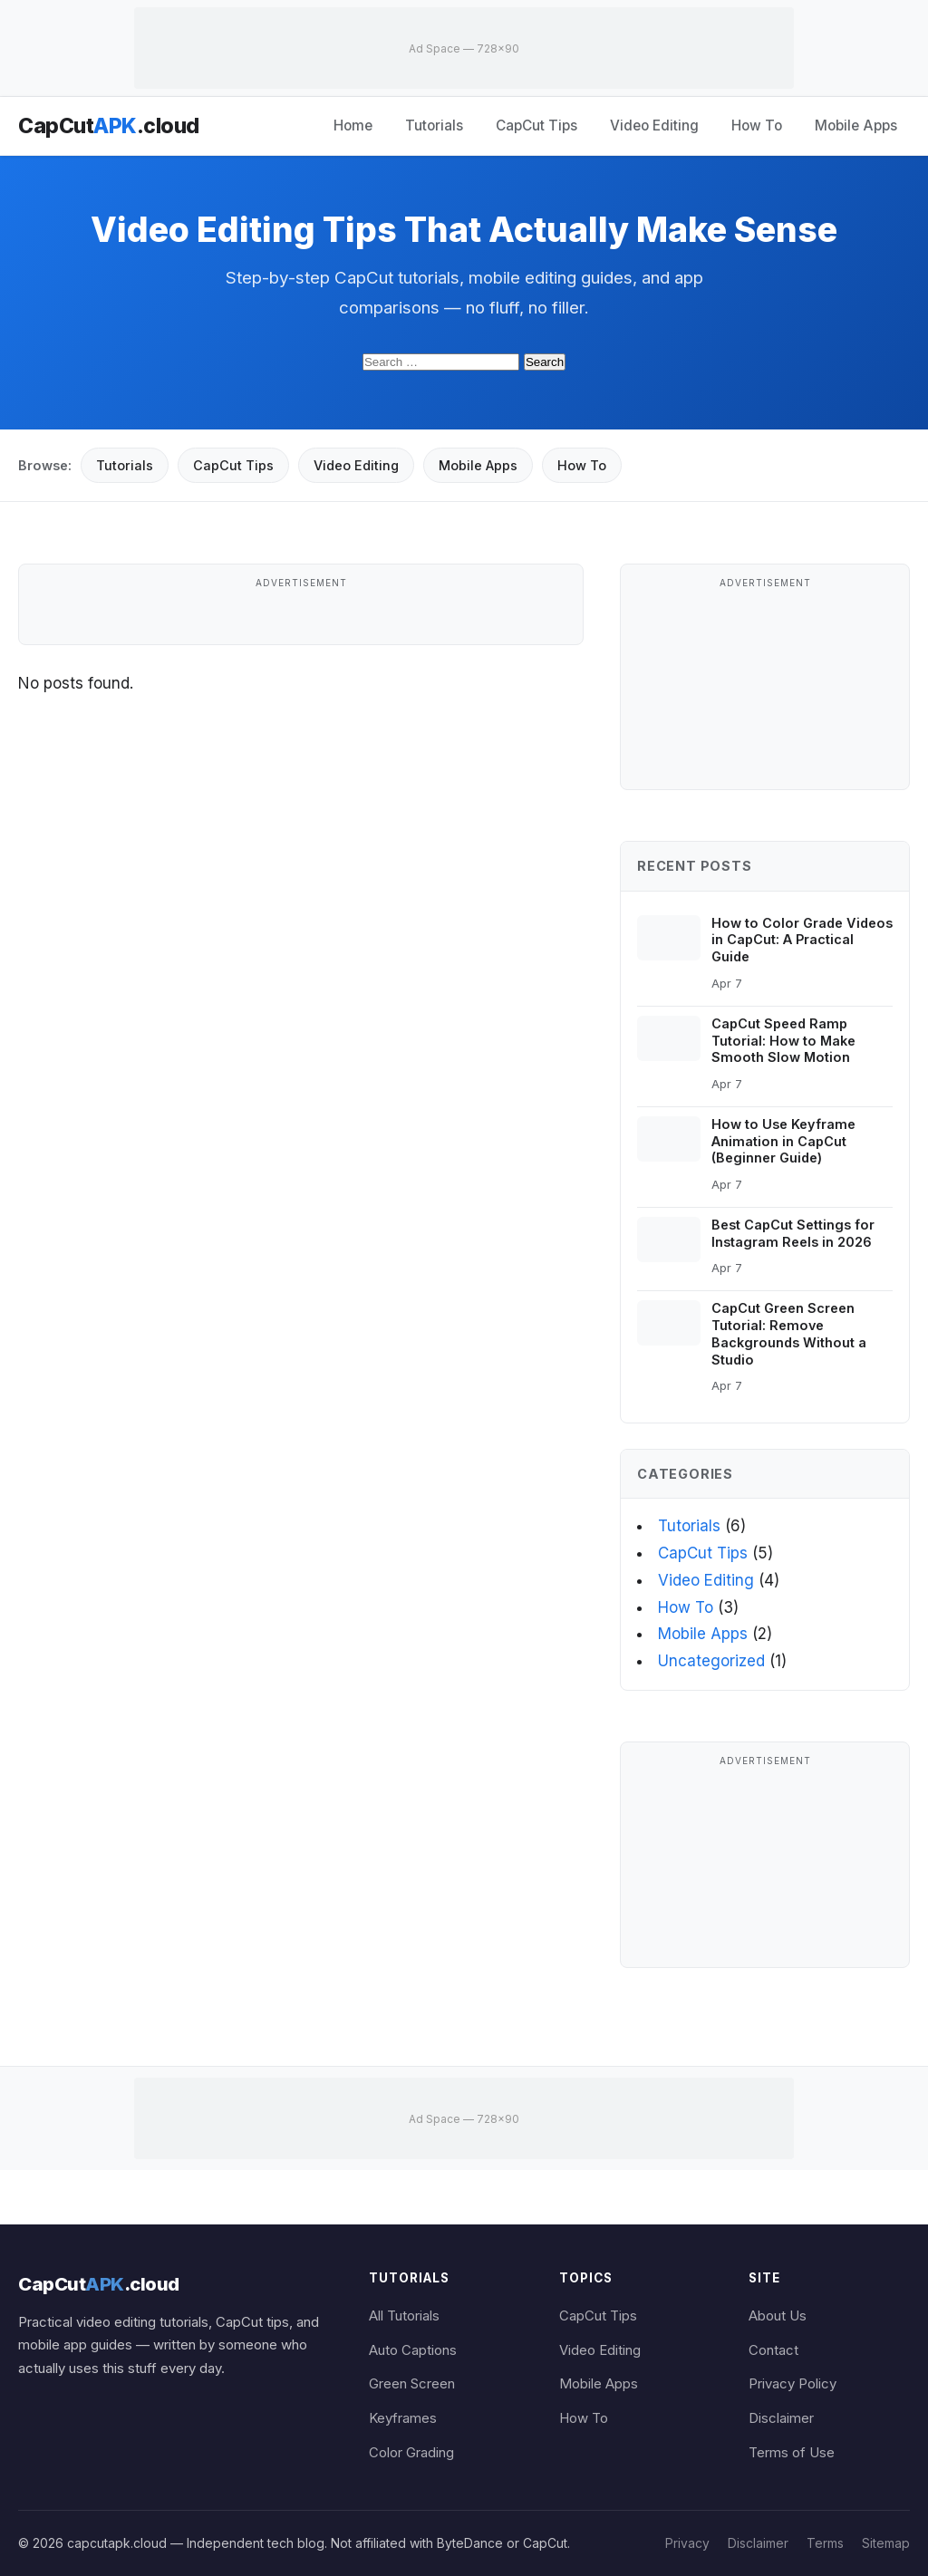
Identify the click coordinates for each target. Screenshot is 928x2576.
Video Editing (654, 125)
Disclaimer (781, 2418)
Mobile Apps (856, 125)
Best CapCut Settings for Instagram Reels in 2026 (793, 1233)
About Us (778, 2316)
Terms (825, 2543)
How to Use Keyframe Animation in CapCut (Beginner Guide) (783, 1141)
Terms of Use (792, 2453)
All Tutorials (404, 2316)
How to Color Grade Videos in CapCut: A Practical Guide (802, 940)
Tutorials (434, 125)
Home (353, 125)
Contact (773, 2350)
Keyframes (403, 2418)
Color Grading (411, 2453)
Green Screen (412, 2384)
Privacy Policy (792, 2384)
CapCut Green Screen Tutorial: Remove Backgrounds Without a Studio (788, 1333)
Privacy (687, 2543)
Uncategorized (711, 1661)
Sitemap (886, 2543)
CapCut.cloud (108, 126)
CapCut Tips (536, 125)
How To (756, 125)
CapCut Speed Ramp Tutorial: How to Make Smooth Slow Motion (783, 1041)
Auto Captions (413, 2350)
